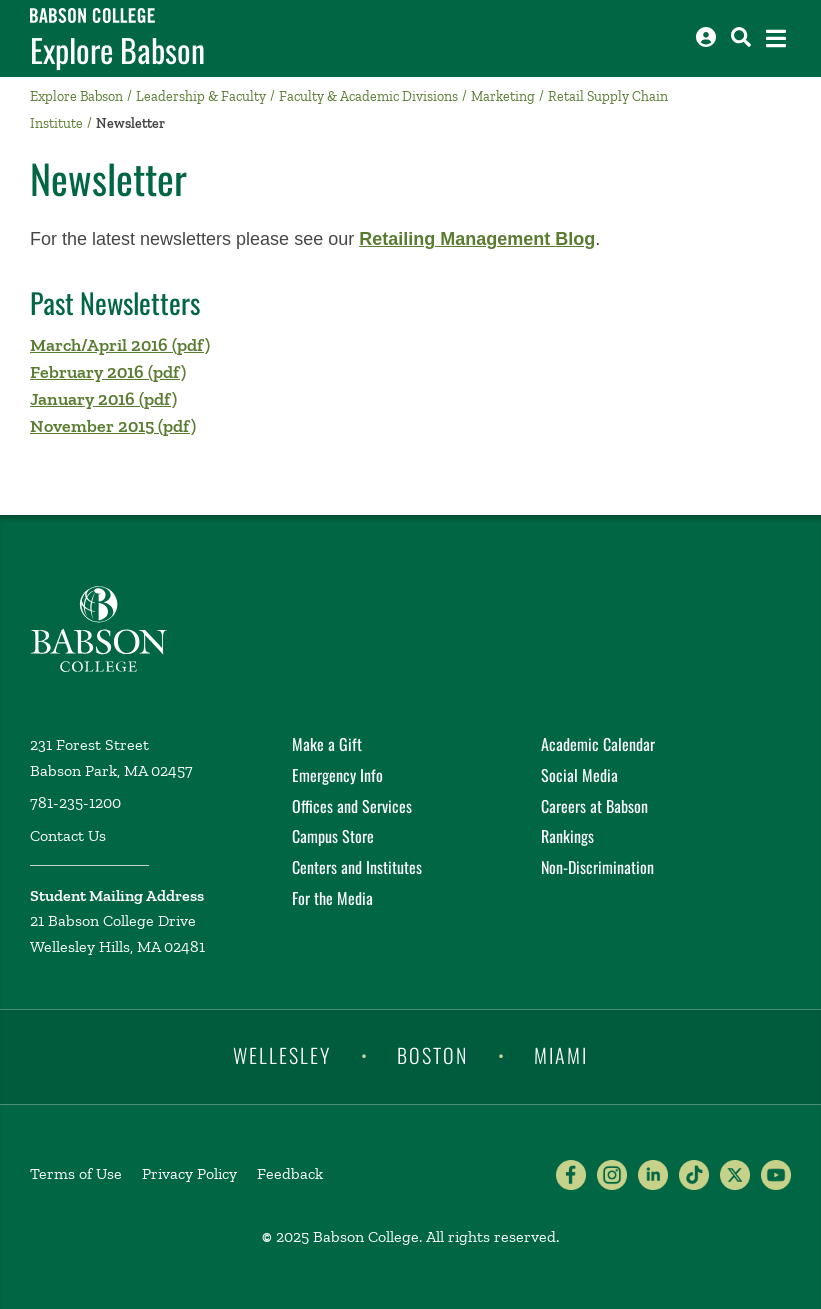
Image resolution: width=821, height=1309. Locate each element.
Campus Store (333, 836)
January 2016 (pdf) (103, 399)
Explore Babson (117, 50)
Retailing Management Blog (477, 239)
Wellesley (282, 1055)
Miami (561, 1055)
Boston (432, 1055)
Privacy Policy (189, 1173)
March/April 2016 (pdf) (120, 345)
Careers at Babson (594, 806)
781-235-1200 (75, 802)
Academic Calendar (598, 744)
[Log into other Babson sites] (706, 37)
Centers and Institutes (357, 867)
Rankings (567, 836)
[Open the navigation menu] (776, 38)
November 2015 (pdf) (113, 426)
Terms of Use (76, 1173)
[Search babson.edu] (741, 37)
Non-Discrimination (597, 867)
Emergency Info (337, 775)
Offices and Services (352, 806)
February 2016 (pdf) (108, 372)
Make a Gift (327, 744)
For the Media (332, 898)
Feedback (290, 1173)
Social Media (579, 775)
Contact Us (68, 835)
